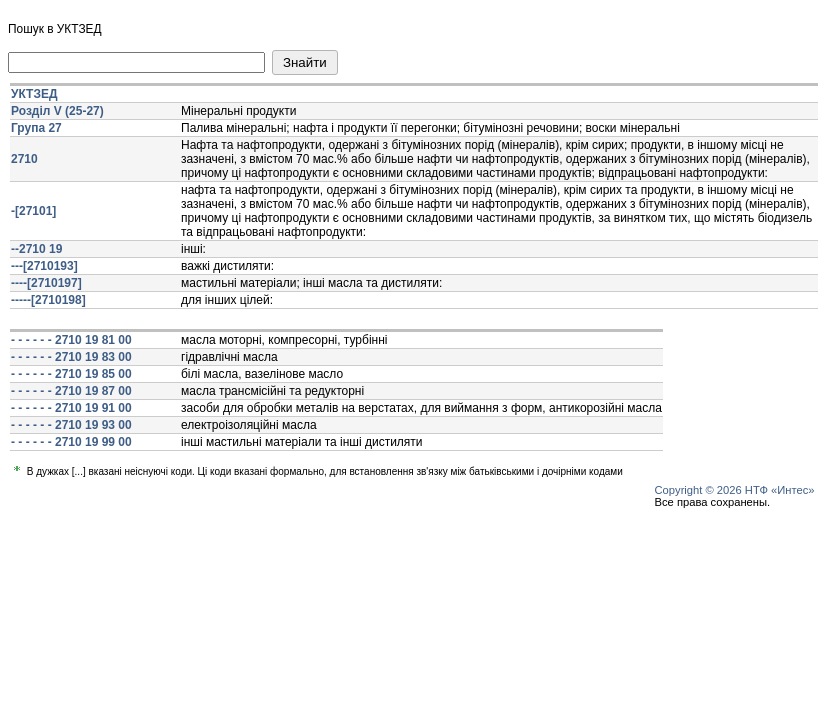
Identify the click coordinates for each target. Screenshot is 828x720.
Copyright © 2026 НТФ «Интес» (735, 490)
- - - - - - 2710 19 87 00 (71, 391)
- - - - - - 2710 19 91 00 (71, 408)
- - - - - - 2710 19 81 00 (71, 340)
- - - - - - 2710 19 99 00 (71, 442)
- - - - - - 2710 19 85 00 (71, 374)
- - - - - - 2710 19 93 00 (71, 425)
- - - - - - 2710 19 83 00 (71, 357)
